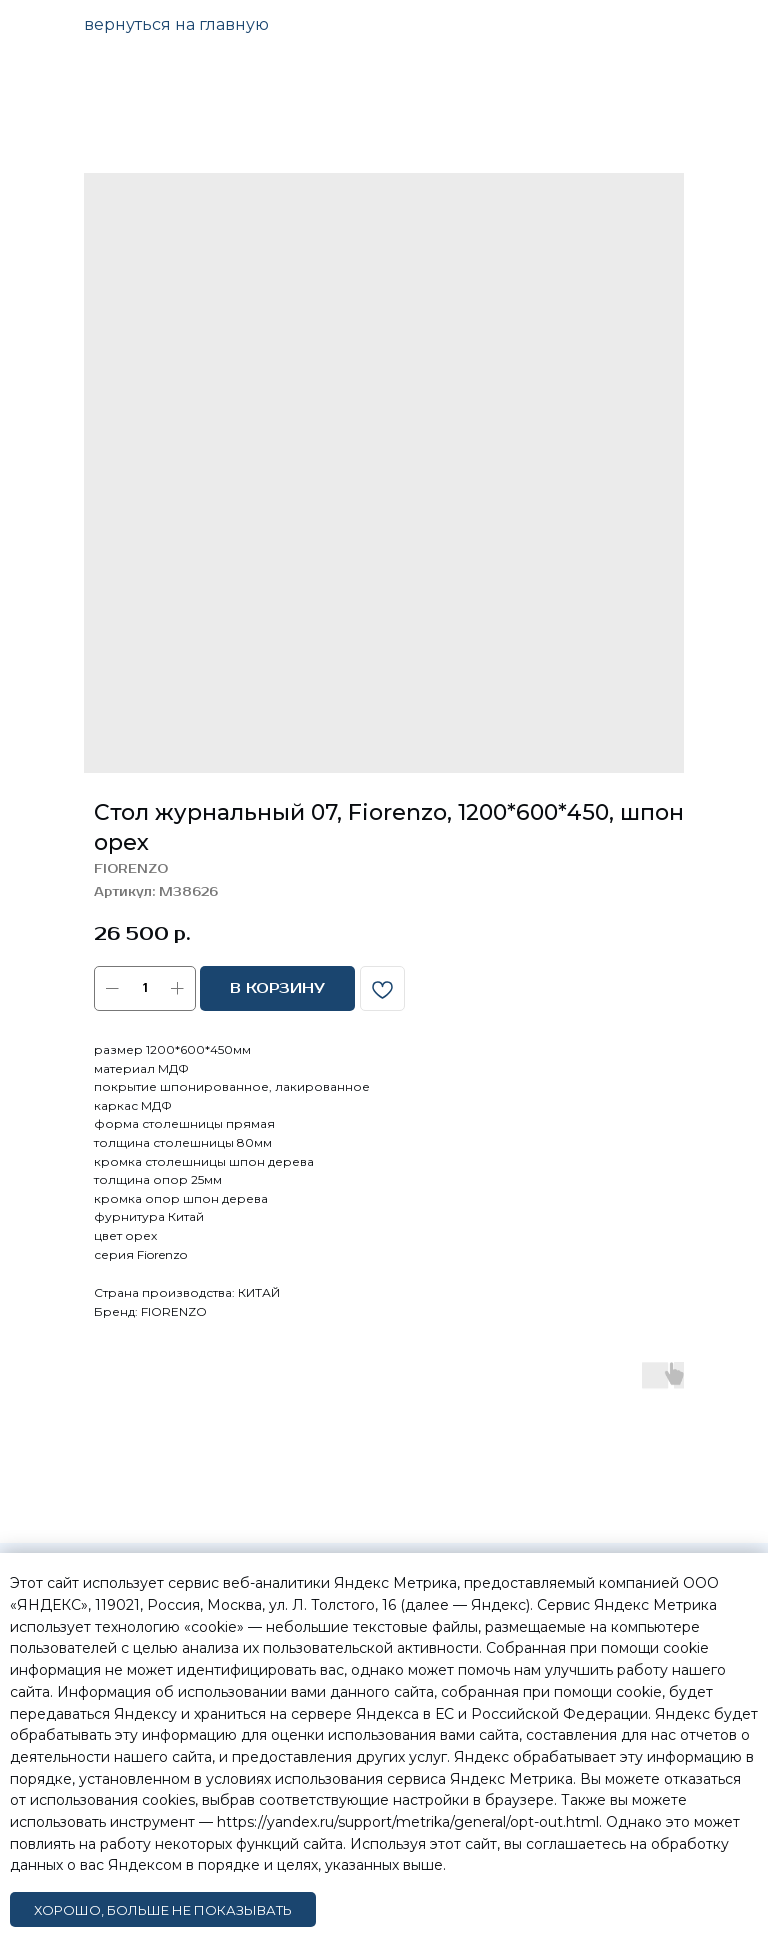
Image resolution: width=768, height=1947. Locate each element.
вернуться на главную (176, 24)
